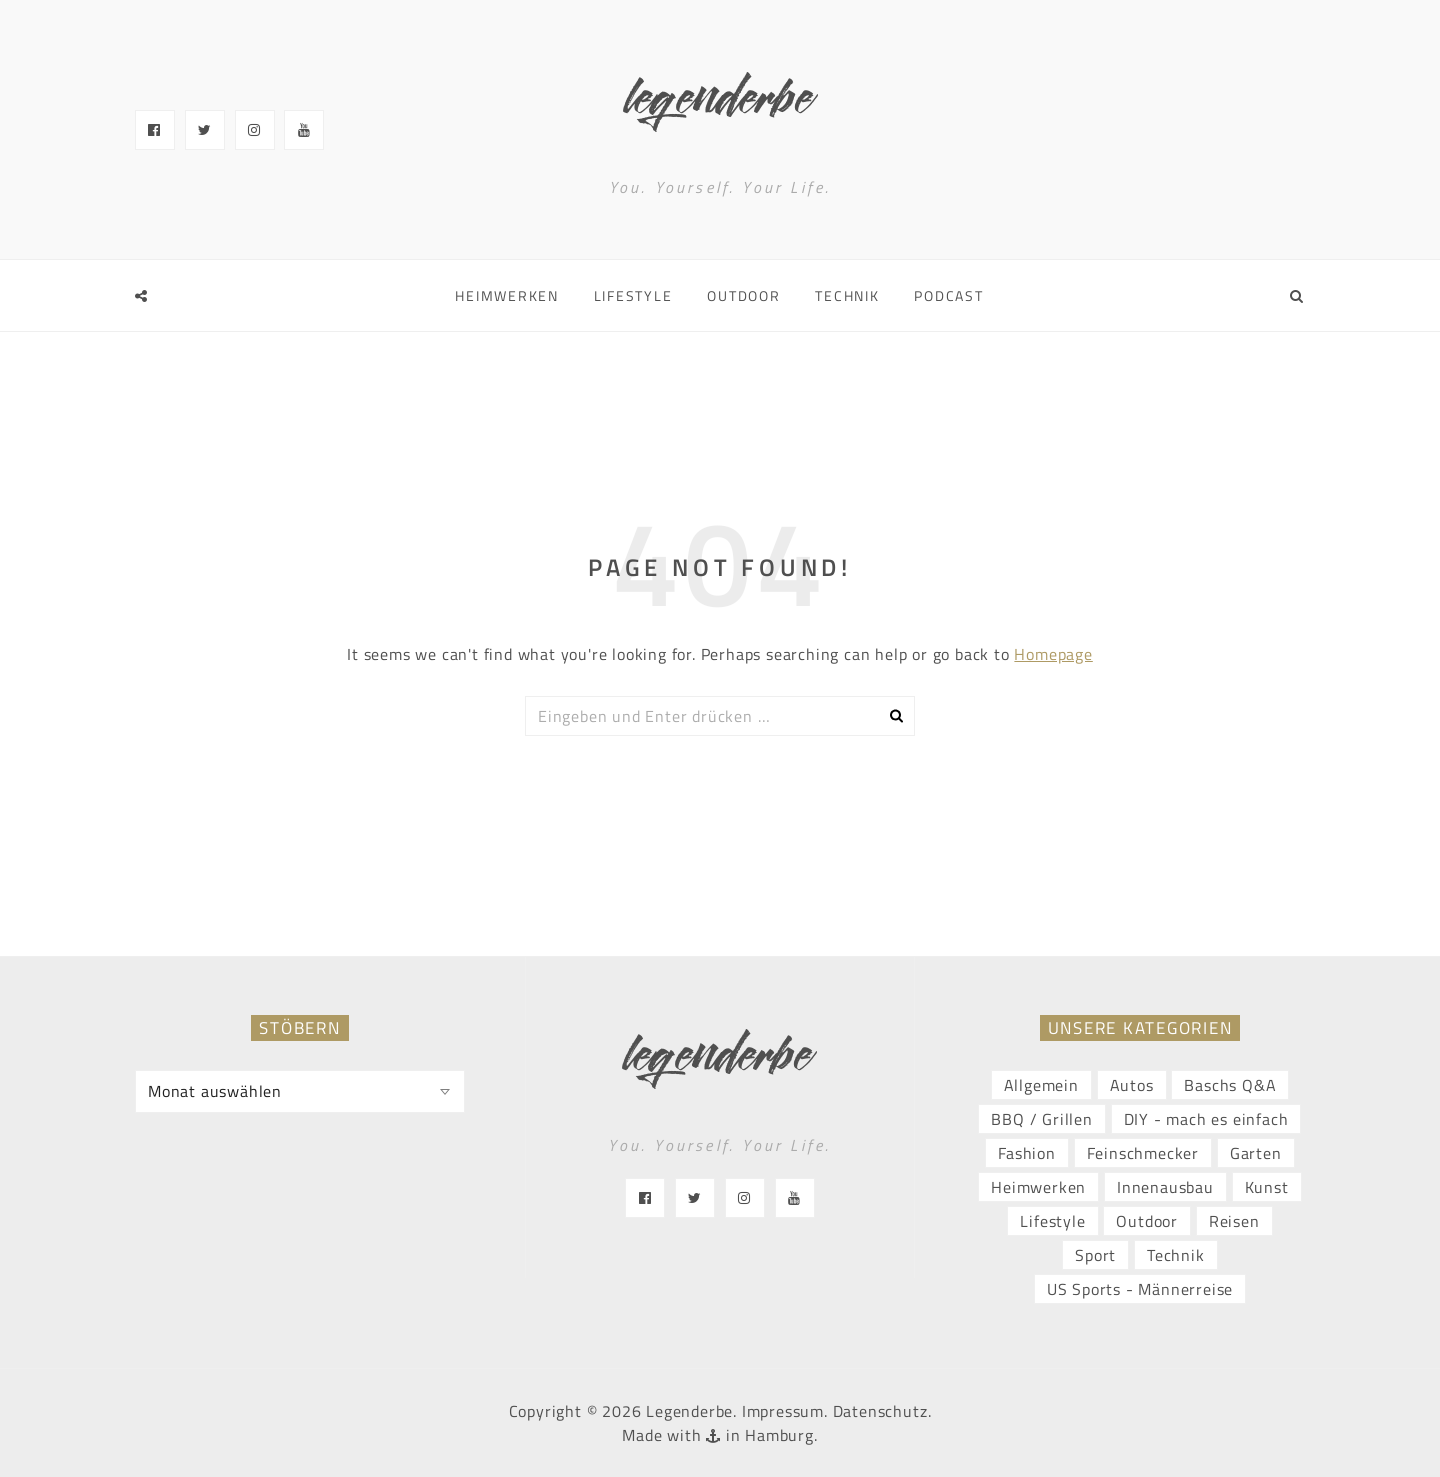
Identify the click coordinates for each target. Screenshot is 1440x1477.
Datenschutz (880, 1411)
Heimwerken (507, 295)
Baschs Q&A (1230, 1085)
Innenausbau (1165, 1187)
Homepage (1053, 654)
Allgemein (1041, 1085)
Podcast (948, 295)
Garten (1256, 1153)
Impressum (783, 1411)
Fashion (1027, 1153)
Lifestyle (633, 295)
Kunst (1267, 1187)
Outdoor (743, 295)
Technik (847, 295)
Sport (1095, 1255)
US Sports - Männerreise (1140, 1289)
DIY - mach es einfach (1206, 1119)
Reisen (1234, 1221)
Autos (1132, 1085)
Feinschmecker (1143, 1153)
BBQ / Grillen (1041, 1119)
